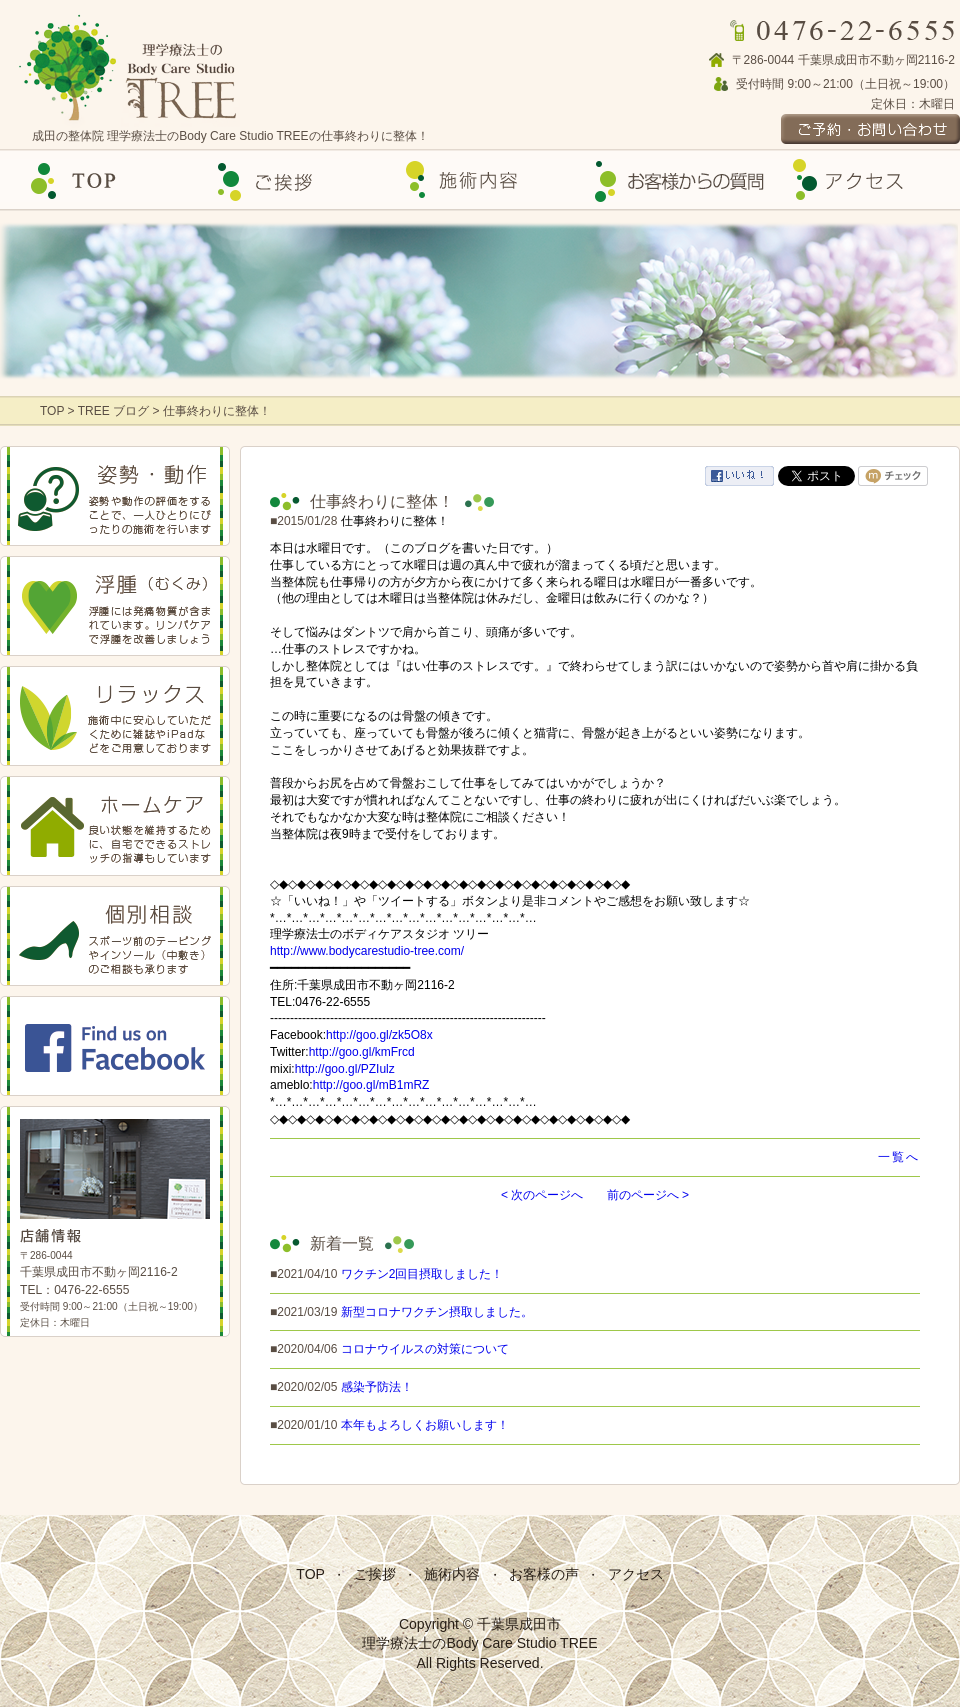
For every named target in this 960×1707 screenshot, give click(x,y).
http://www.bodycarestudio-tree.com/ (367, 951)
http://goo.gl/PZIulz (345, 1069)
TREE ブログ (113, 411)
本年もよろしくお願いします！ (425, 1425)
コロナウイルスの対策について (425, 1349)
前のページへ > (648, 1195)
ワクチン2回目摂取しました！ (422, 1274)
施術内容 (452, 1574)
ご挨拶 (288, 180)
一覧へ (899, 1157)
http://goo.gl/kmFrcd (362, 1052)
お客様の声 (672, 180)
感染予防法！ (377, 1387)
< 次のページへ (542, 1195)
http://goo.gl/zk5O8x (379, 1035)
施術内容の (480, 180)
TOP (54, 411)
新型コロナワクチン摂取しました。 (437, 1312)
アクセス (864, 180)
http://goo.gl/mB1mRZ (371, 1085)
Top (96, 180)
